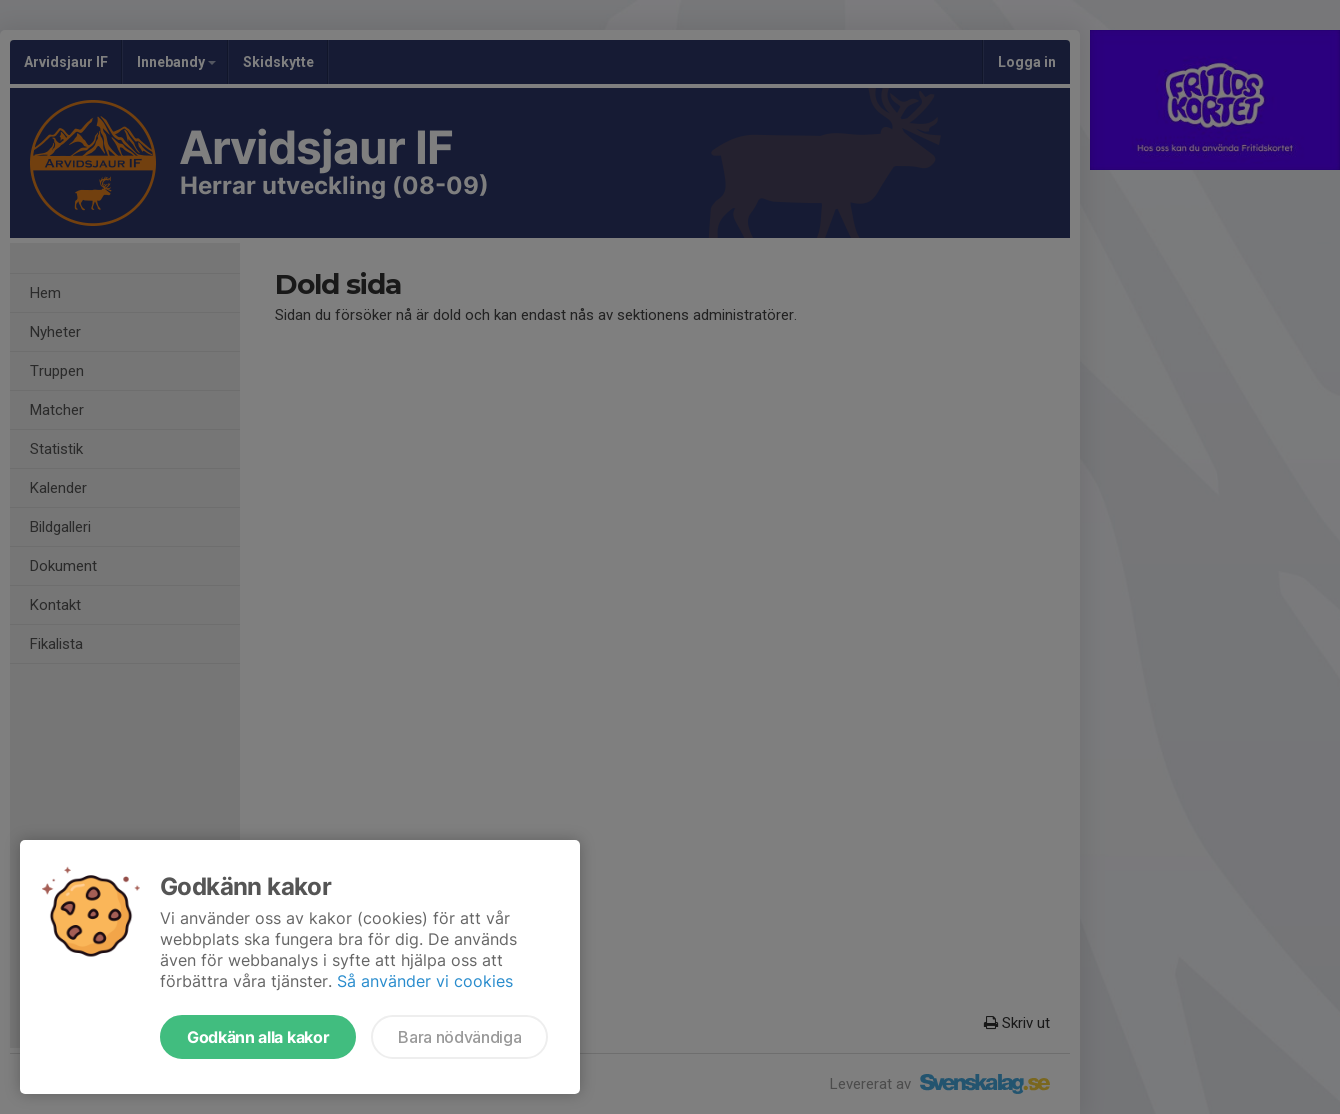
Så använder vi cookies (425, 981)
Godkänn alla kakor (258, 1037)
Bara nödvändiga (459, 1037)
